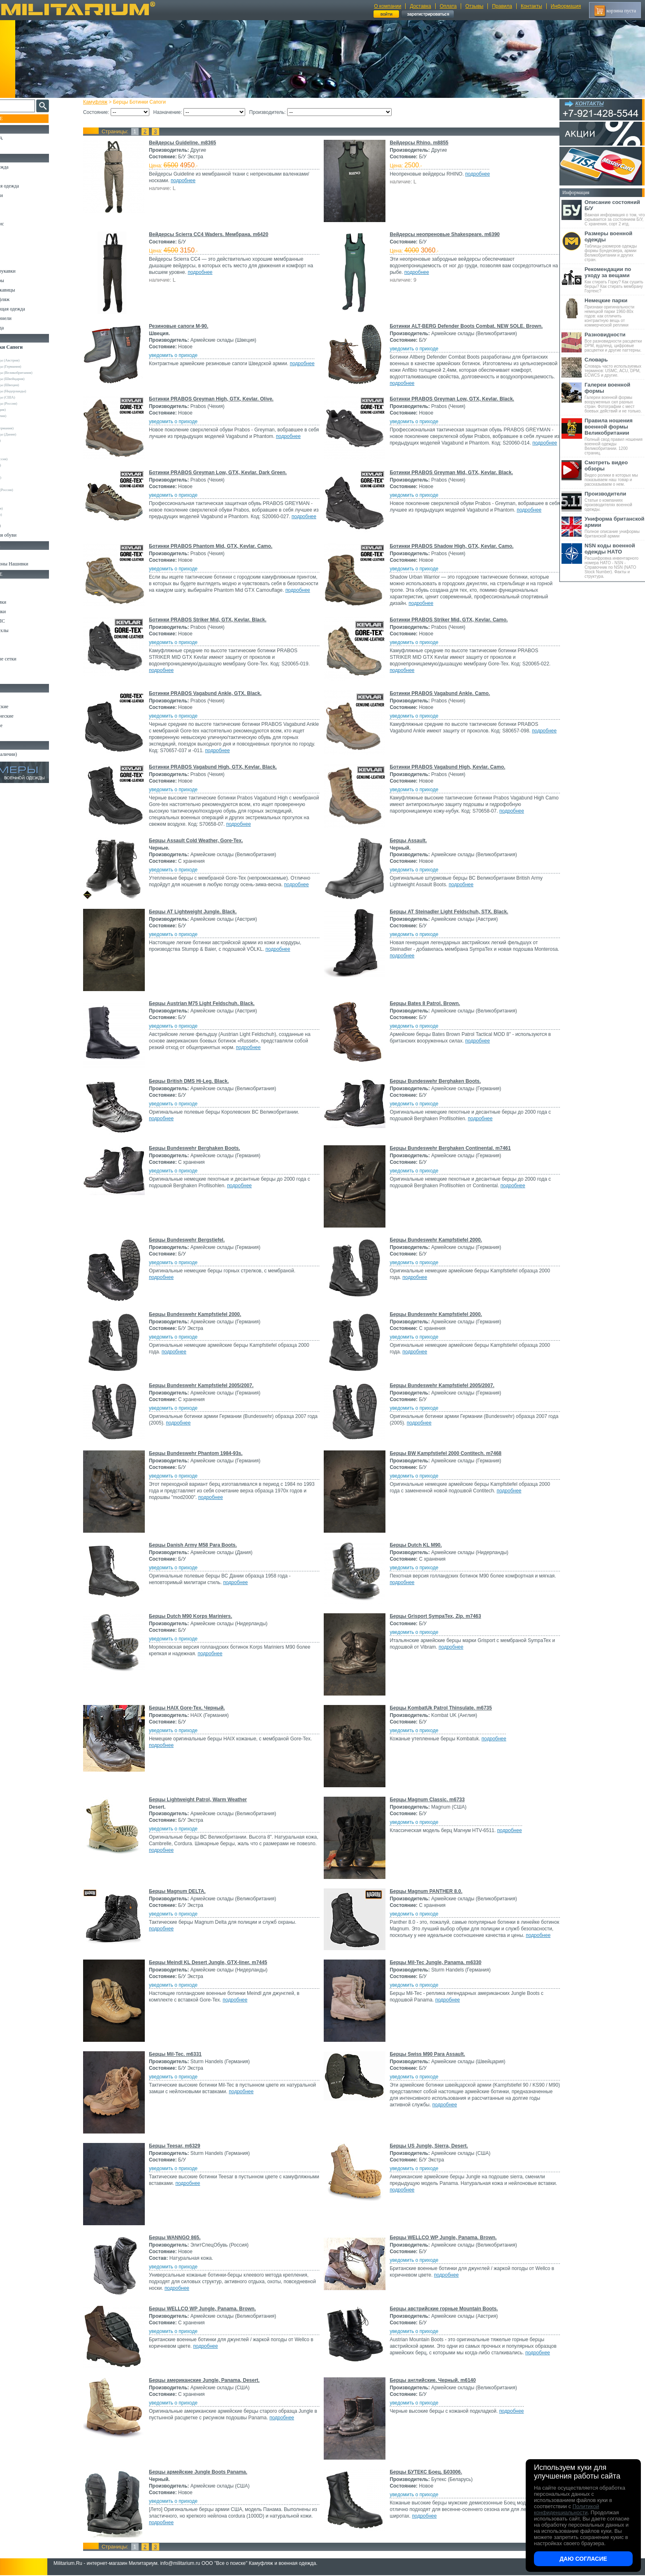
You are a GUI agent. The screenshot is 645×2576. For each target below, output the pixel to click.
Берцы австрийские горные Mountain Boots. (442, 2309)
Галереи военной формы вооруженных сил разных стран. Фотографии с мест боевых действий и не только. (615, 397)
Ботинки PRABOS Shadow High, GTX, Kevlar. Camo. (450, 546)
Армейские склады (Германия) (33, 366)
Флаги (12, 554)
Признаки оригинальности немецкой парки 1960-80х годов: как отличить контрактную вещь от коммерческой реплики (615, 312)
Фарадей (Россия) (23, 465)
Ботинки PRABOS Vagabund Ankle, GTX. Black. (212, 693)
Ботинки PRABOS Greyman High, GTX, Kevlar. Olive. (218, 399)
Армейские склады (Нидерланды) (36, 391)
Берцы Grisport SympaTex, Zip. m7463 (434, 1616)
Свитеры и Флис (23, 224)
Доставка (420, 6)
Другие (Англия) (22, 502)
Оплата (448, 6)
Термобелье (18, 252)
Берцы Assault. (406, 840)
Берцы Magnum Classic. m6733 (425, 1799)
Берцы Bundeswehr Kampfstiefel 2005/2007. (208, 1385)
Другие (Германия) (24, 508)
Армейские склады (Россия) (31, 403)
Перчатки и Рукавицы (28, 290)
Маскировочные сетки (29, 659)
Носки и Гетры (21, 525)
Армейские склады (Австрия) (32, 360)
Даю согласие (583, 2558)
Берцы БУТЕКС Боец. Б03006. (424, 2472)
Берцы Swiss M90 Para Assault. (426, 2054)
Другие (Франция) (23, 514)
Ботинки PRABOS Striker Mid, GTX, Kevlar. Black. (215, 620)
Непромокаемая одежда (30, 186)
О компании (387, 6)
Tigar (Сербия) (20, 447)
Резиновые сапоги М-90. (186, 326)
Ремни (12, 592)
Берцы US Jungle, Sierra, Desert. (427, 2146)
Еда (10, 640)
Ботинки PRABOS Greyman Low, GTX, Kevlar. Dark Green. (225, 472)
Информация (566, 6)
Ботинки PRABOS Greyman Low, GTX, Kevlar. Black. (450, 399)
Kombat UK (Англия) (26, 416)
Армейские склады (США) (30, 397)
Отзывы (474, 6)
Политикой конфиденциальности (566, 2509)
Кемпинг (15, 583)
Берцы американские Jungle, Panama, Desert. (211, 2380)
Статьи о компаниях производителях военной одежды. (615, 501)
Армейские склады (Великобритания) (39, 373)
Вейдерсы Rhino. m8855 (417, 143)
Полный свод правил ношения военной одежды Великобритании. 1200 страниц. (615, 436)
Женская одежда (23, 328)
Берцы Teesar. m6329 (182, 2146)
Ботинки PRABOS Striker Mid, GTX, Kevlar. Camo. (447, 620)
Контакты (531, 6)
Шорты (13, 214)
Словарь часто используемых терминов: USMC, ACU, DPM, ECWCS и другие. (615, 367)
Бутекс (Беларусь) (23, 477)
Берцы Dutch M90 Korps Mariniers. (197, 1616)
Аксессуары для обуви (29, 535)
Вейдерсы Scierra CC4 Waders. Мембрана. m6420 (216, 234)
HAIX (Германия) (23, 440)
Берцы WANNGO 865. (182, 2237)
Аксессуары (18, 735)
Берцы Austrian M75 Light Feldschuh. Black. (209, 1003)
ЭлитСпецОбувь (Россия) (29, 490)
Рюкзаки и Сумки (24, 602)
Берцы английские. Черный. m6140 (431, 2380)
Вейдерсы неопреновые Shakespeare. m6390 (443, 234)
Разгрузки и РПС (23, 621)
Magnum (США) (22, 422)
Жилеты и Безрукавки (29, 271)
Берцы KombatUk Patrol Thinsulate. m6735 (439, 1708)
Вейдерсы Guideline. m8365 (189, 143)
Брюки (13, 205)
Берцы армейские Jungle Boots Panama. (205, 2472)
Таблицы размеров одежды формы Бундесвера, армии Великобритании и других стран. (615, 246)
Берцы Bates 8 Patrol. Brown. (423, 1003)
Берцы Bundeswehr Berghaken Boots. (434, 1081)
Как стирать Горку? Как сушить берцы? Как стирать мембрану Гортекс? (615, 279)
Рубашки (15, 233)
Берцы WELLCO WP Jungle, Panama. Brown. (441, 2237)
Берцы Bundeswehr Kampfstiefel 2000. (434, 1240)
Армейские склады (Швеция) (32, 385)
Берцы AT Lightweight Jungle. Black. (200, 912)
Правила (502, 6)
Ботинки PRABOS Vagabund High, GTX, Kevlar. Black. (220, 767)
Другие (15, 496)
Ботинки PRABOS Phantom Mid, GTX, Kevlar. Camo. (218, 546)
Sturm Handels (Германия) (29, 428)
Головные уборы (23, 280)
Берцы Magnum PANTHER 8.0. (424, 1891)
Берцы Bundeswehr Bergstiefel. (194, 1240)
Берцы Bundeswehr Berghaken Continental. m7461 (448, 1148)
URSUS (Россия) (22, 453)
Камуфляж (102, 102)
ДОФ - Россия (20, 484)
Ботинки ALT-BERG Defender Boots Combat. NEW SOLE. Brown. (464, 326)
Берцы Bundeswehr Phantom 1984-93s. (203, 1453)
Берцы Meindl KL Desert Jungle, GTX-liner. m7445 (215, 1962)
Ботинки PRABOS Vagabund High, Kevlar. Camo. (446, 767)
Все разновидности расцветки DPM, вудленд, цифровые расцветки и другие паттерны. (615, 341)
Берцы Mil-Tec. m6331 (182, 2054)
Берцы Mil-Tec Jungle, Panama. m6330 (434, 1962)
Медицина (17, 668)
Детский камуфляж (26, 299)
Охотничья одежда (25, 167)
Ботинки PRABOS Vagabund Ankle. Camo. (438, 693)
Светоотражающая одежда (33, 309)
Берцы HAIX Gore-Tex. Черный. (194, 1708)
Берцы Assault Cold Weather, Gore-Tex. (203, 840)
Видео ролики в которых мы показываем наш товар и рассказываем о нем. (615, 472)
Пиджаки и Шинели (27, 318)
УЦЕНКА (16, 148)
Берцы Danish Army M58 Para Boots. (200, 1545)
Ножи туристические (28, 716)
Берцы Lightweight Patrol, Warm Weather (205, 1799)
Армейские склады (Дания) (30, 434)
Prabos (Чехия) (20, 471)
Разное (13, 678)
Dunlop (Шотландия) (25, 410)
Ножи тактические (25, 706)
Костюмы (16, 176)
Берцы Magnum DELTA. (184, 1891)
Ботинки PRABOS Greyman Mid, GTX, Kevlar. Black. (450, 472)
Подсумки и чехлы (25, 630)
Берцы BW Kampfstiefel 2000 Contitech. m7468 (444, 1453)
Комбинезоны (20, 261)
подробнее (190, 180)
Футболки (16, 243)
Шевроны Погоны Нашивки (35, 564)
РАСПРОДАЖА (22, 138)
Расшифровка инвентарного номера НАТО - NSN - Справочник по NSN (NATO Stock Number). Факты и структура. (615, 560)
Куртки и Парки (22, 195)
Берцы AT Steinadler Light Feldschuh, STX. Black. (447, 912)
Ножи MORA (20, 697)
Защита (13, 649)
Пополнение (22, 118)
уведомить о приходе (180, 355)
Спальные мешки (24, 611)
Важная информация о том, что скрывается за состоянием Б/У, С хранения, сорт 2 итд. (615, 212)
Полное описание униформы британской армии (615, 527)
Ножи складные (22, 725)
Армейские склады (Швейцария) (35, 379)
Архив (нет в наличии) (29, 754)
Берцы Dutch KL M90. (414, 1545)
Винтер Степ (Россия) (26, 459)
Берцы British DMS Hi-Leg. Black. (196, 1081)
